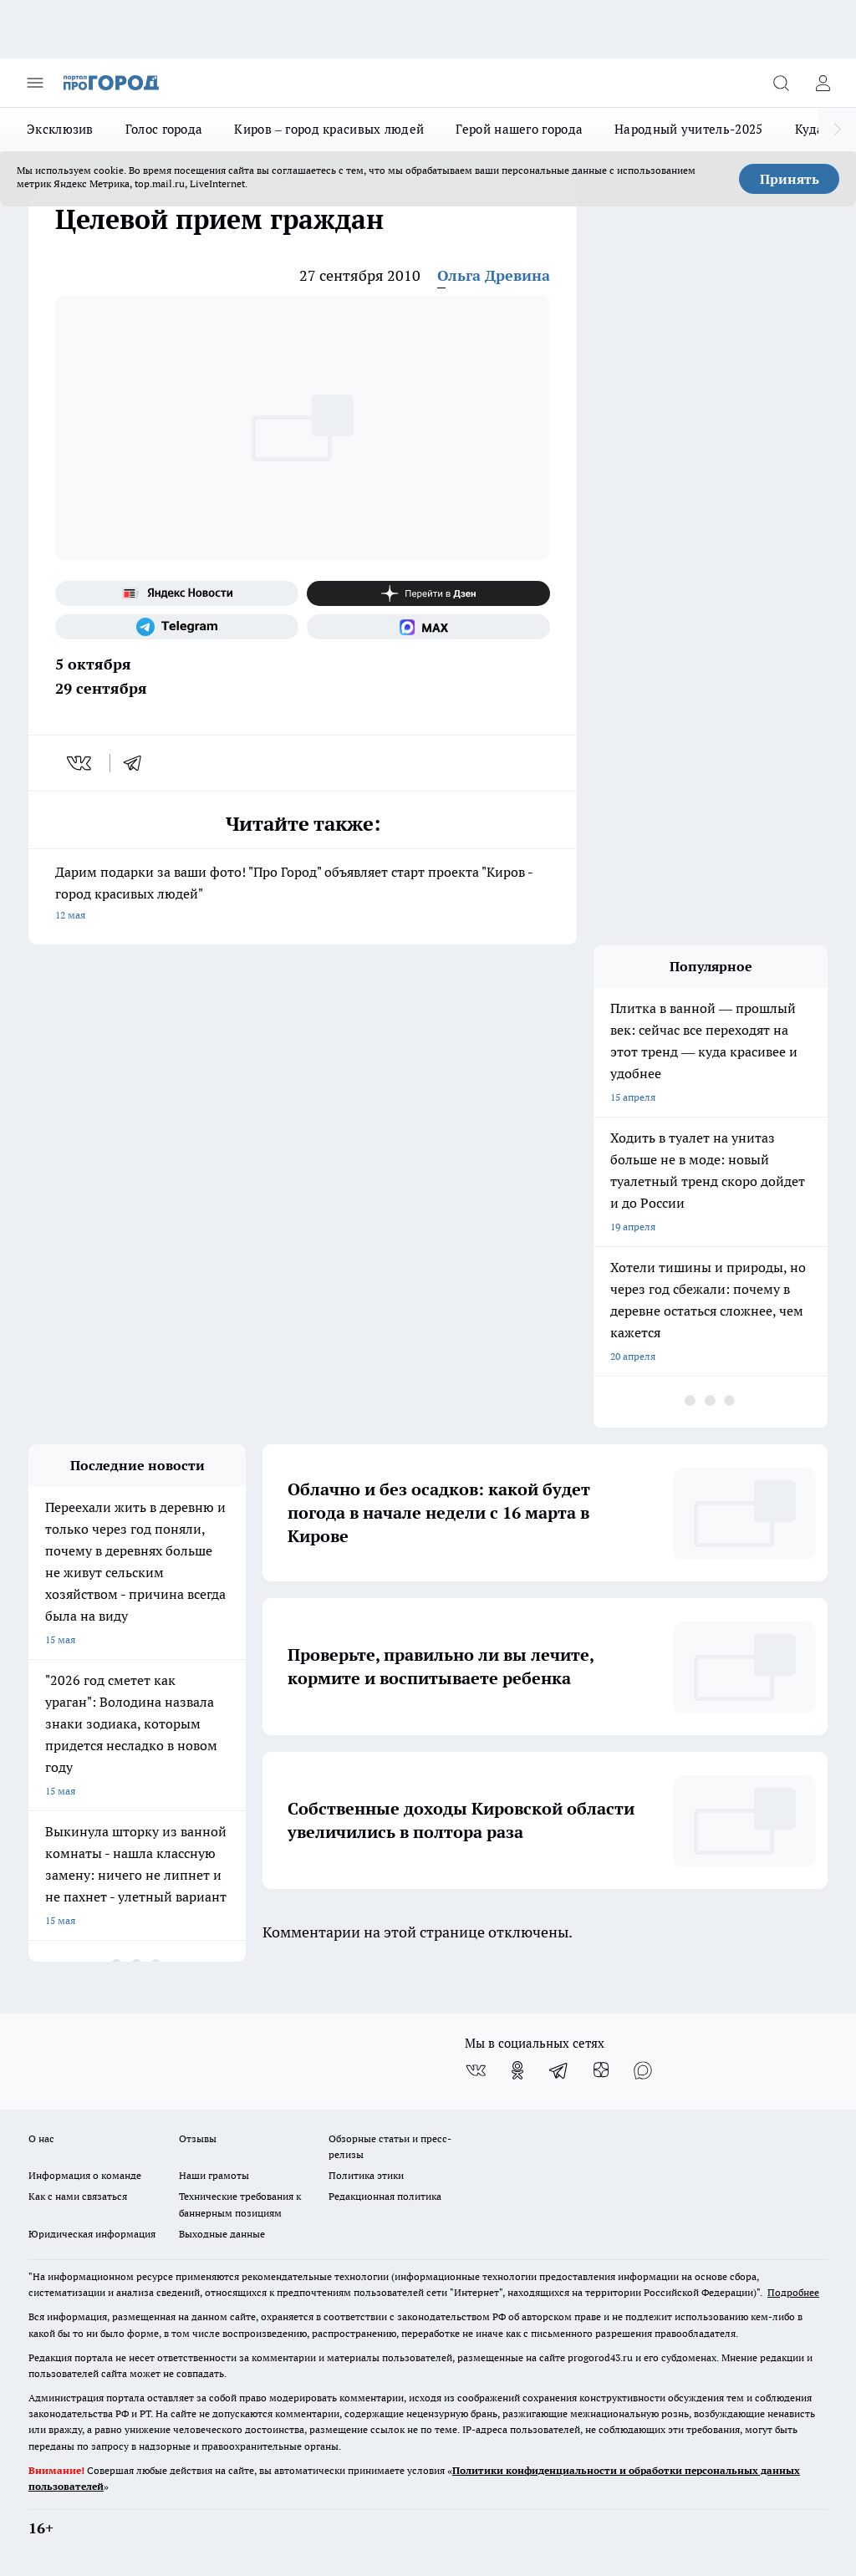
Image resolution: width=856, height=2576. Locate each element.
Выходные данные (222, 2233)
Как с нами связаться (77, 2196)
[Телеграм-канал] (176, 626)
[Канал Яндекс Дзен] (428, 593)
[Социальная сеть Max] (428, 626)
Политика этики (366, 2175)
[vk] (80, 763)
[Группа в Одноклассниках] (517, 2070)
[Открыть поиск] (780, 82)
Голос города (164, 129)
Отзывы (198, 2138)
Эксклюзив (60, 129)
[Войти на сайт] (822, 82)
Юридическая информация (91, 2233)
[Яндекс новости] (176, 593)
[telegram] (138, 763)
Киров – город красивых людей (329, 129)
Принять (789, 179)
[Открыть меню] (35, 82)
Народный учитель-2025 (688, 129)
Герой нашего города (519, 129)
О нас (41, 2138)
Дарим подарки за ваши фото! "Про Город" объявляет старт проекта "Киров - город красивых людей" (302, 894)
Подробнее (793, 2292)
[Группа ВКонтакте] (476, 2070)
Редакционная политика (385, 2196)
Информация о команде (84, 2175)
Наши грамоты (214, 2175)
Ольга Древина (493, 275)
